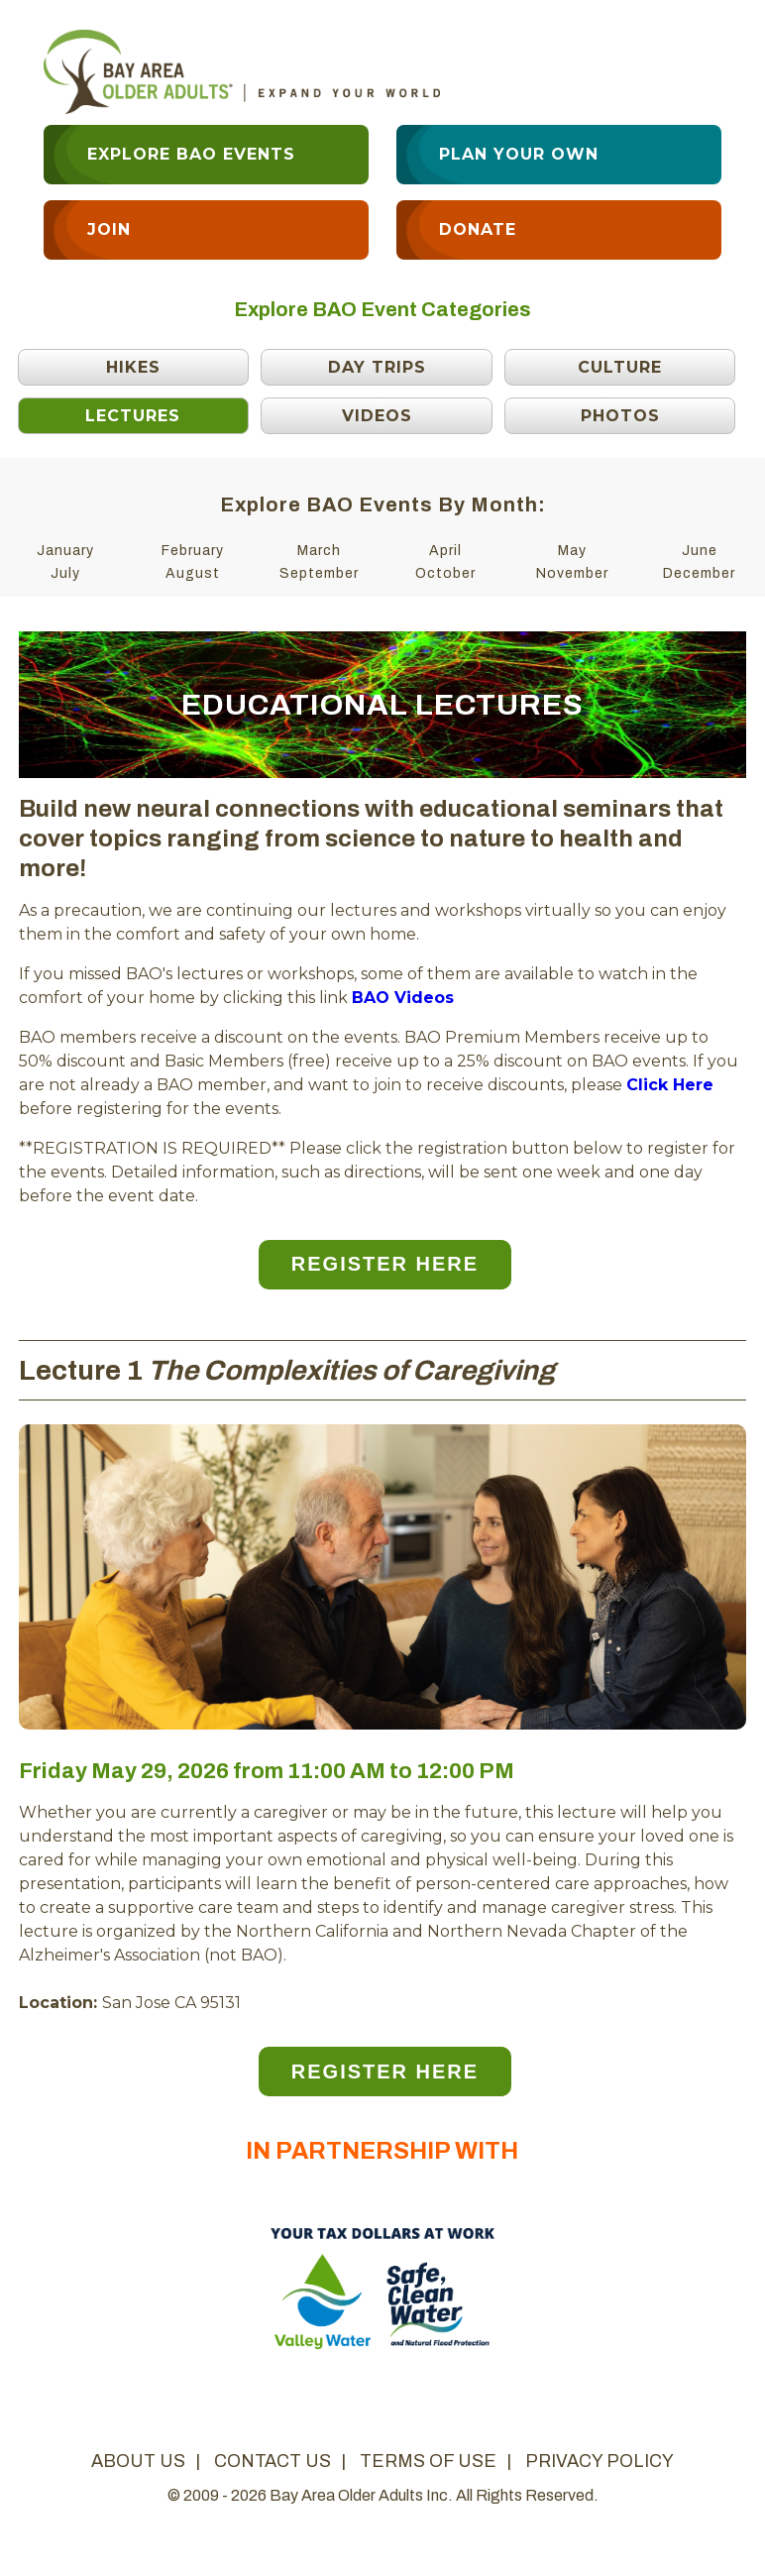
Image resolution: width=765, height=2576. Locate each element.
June (699, 550)
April (445, 550)
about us (138, 2461)
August (192, 573)
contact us (272, 2461)
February (193, 550)
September (319, 573)
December (699, 573)
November (572, 573)
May (572, 550)
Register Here (385, 1264)
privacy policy (599, 2461)
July (65, 573)
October (445, 573)
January (65, 550)
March (319, 550)
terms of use (428, 2461)
